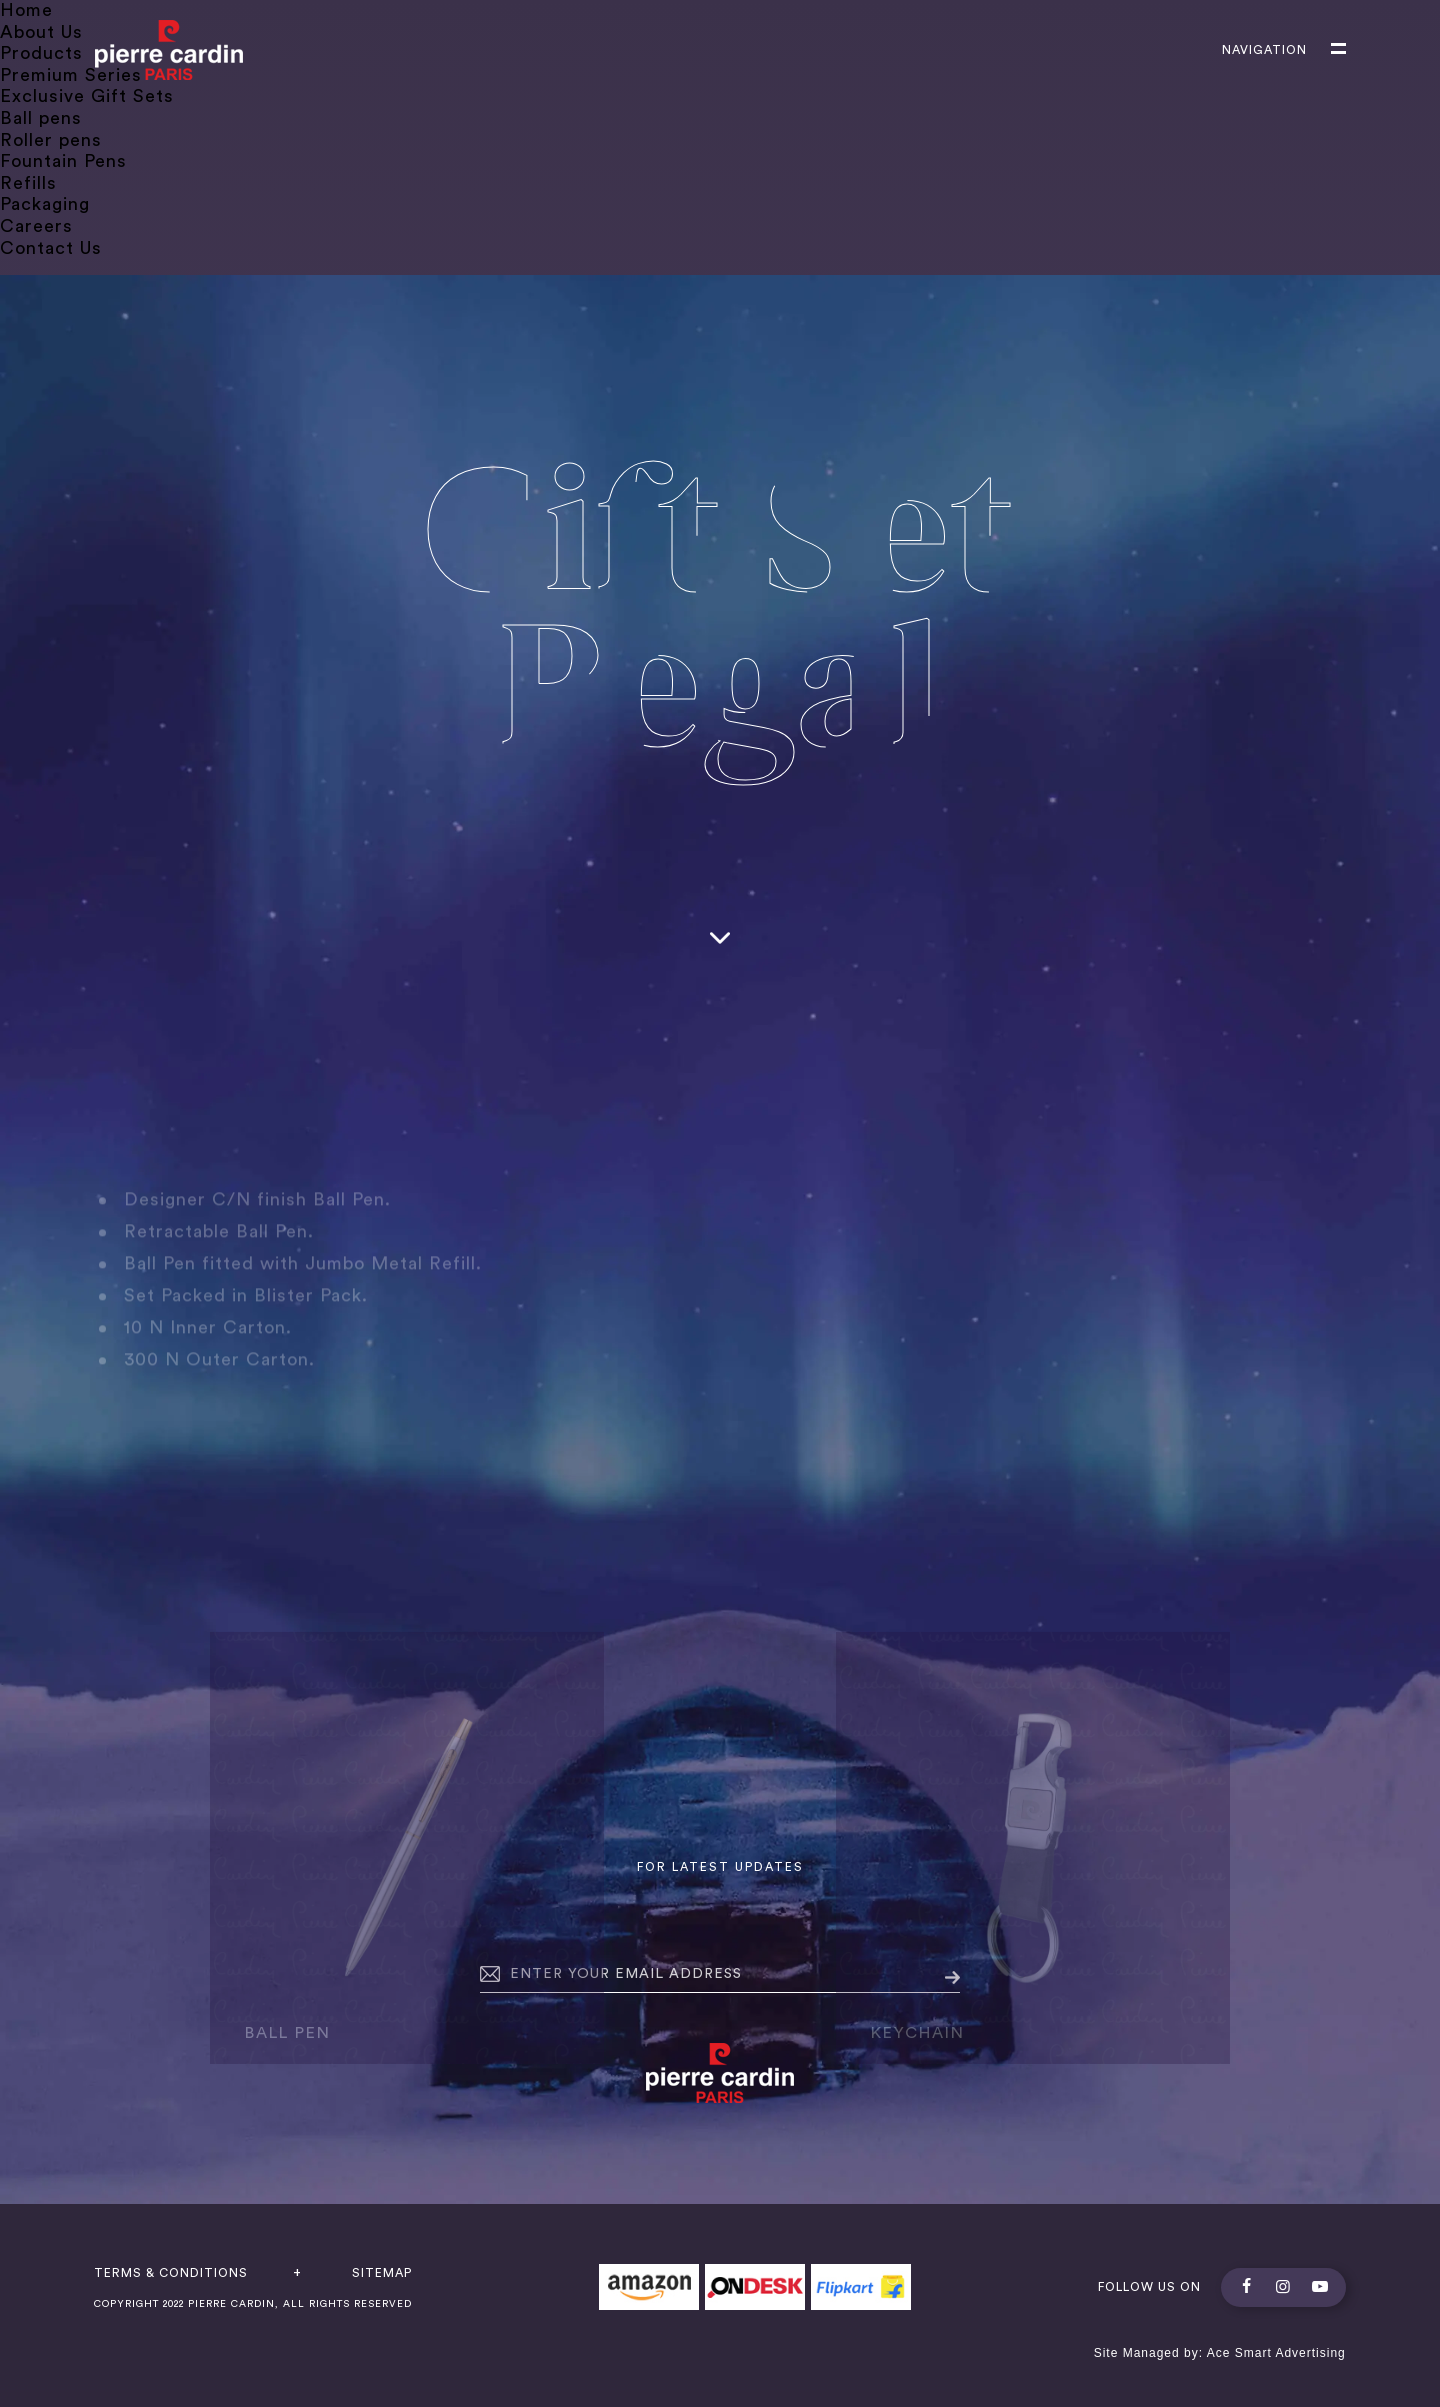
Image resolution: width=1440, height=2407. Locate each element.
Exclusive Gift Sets (87, 96)
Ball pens (41, 118)
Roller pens (51, 140)
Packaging (45, 204)
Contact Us (51, 248)
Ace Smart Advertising (1276, 2353)
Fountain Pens (63, 161)
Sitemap (382, 2273)
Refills (28, 183)
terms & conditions (171, 2273)
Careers (36, 226)
